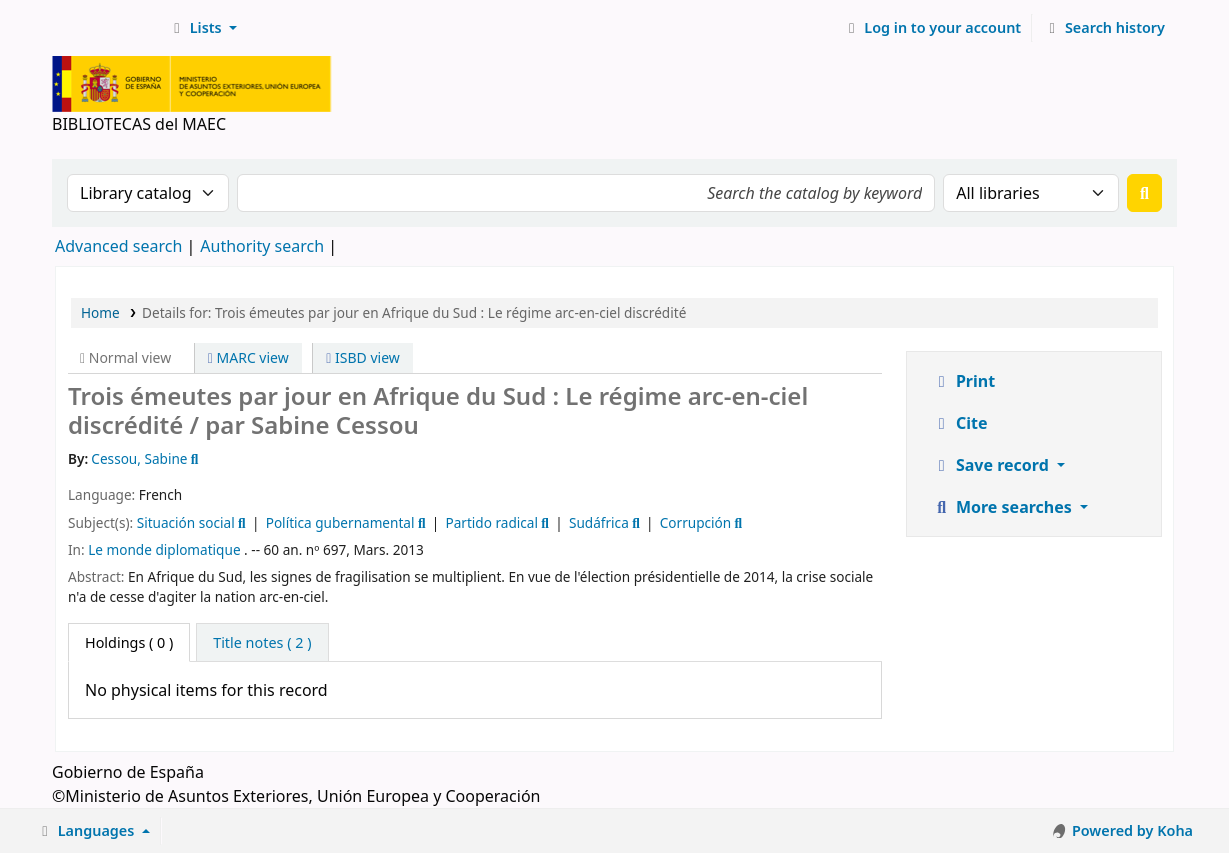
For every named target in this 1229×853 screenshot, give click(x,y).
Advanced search (118, 246)
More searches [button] (1004, 507)
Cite (960, 423)
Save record (992, 465)
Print (963, 381)
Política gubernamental (340, 522)
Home (100, 312)
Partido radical (491, 522)
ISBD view (363, 357)
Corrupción (695, 522)
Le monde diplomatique (164, 549)
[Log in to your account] (932, 28)
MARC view (248, 357)
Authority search (262, 246)
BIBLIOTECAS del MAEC (106, 28)
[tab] (262, 643)
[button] (202, 28)
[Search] (1144, 193)
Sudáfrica (599, 522)
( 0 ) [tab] (129, 642)
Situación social (186, 522)
